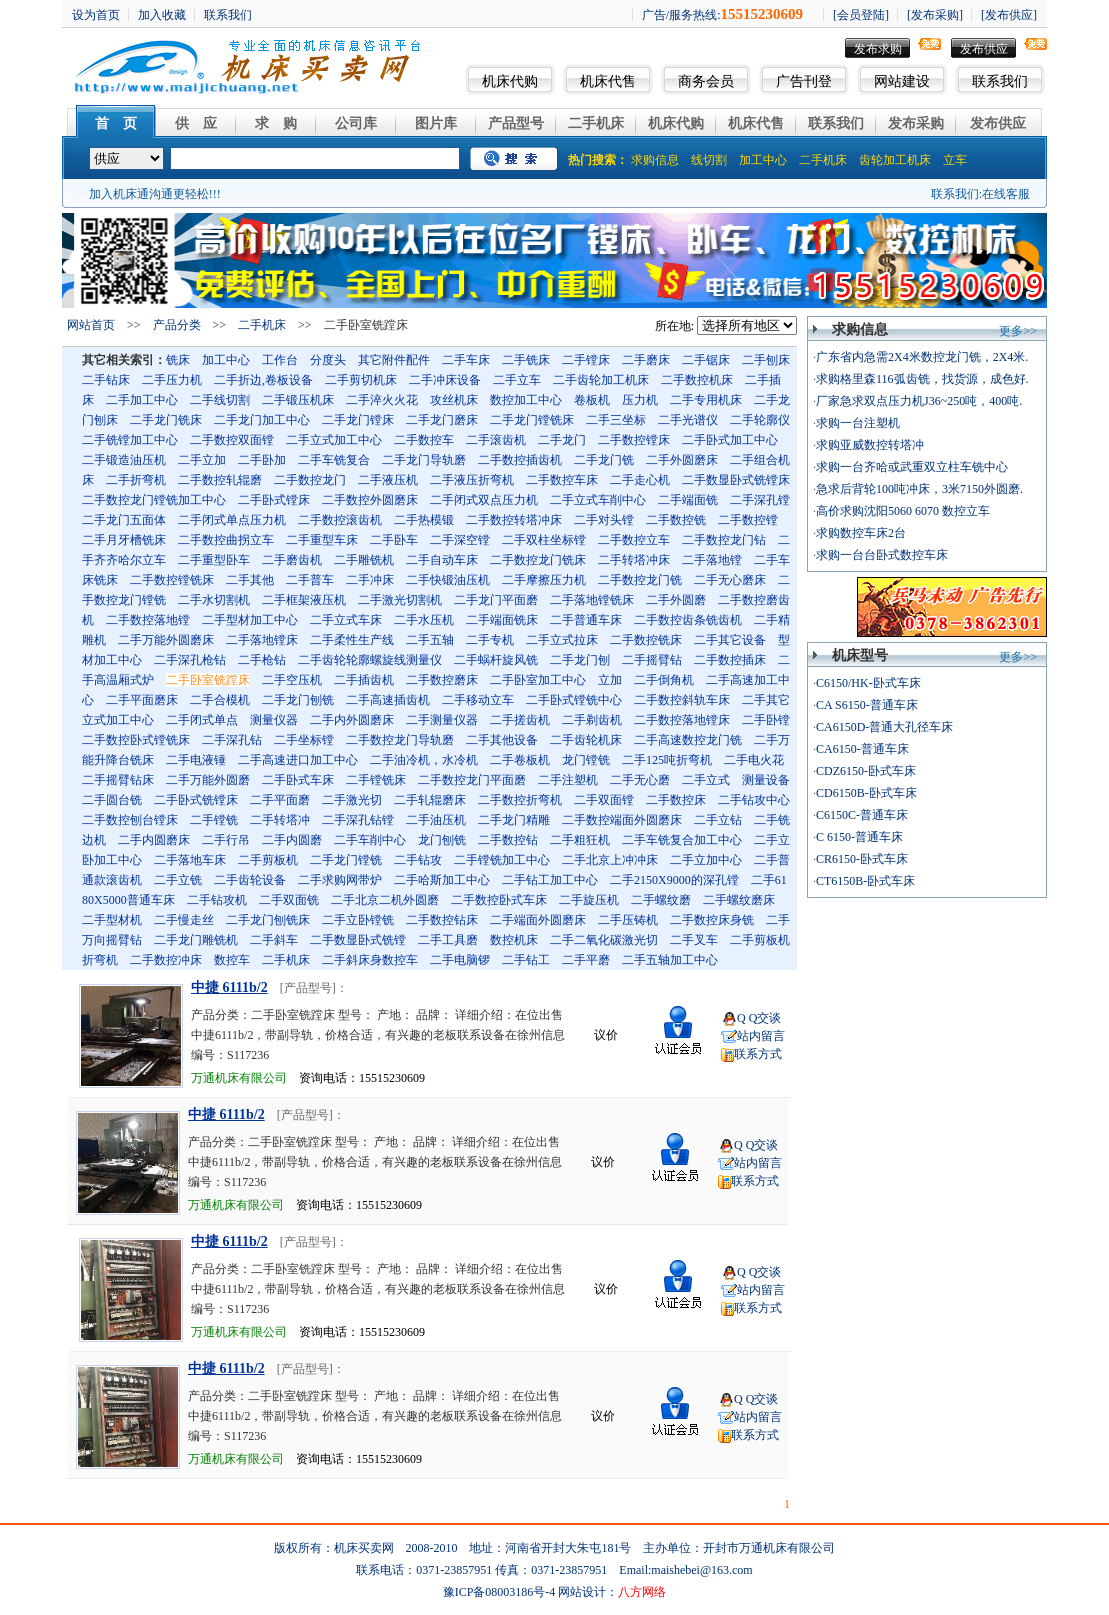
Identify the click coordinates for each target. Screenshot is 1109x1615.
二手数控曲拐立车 (226, 540)
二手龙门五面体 (124, 520)
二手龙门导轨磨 (424, 460)
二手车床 (466, 360)
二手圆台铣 (112, 800)
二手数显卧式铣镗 (358, 940)
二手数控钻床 (442, 920)
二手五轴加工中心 (670, 960)
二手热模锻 (424, 520)
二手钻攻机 (217, 900)
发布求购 (878, 49)
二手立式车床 (346, 620)
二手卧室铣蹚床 (208, 680)
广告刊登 (804, 81)
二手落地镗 (712, 560)
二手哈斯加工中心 (442, 880)
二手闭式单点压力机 (232, 520)
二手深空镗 (460, 540)
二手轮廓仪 (760, 420)
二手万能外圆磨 (208, 780)
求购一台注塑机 (858, 423)
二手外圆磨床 (682, 460)
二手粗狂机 (580, 840)
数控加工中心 (526, 400)
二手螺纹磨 (661, 900)
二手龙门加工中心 (262, 420)
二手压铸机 (628, 920)
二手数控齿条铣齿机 (688, 620)
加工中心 (763, 160)
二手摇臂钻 (652, 660)
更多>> (1018, 331)
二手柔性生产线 (352, 640)
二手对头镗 (604, 520)
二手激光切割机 (400, 600)
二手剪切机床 (361, 380)
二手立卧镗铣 (358, 920)
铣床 (178, 360)
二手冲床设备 (445, 380)
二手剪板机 (268, 860)
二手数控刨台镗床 (130, 820)
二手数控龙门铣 (640, 580)
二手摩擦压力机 (544, 580)
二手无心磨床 (730, 580)
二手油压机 (436, 820)
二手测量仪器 (442, 720)
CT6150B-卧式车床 (865, 881)
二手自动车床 (442, 560)
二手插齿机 (364, 680)
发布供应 (984, 49)
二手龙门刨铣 (298, 700)
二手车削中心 (370, 840)
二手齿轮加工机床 (601, 380)
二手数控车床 (562, 480)
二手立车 (517, 380)
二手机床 (596, 123)
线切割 (709, 160)
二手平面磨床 (142, 700)
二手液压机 (388, 480)
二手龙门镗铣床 (532, 420)
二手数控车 (424, 440)
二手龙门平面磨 (496, 600)
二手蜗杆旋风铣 (496, 660)
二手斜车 (274, 940)
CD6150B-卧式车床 (866, 793)
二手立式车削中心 (598, 500)
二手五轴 (430, 640)
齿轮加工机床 (895, 160)
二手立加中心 (706, 860)
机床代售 (608, 81)
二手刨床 (766, 360)
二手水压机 (424, 620)
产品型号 (516, 123)
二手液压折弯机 (472, 480)
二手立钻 (718, 820)
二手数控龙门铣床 (538, 560)
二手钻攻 (418, 860)
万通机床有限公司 (239, 1078)
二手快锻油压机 (448, 580)
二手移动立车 (478, 700)
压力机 (640, 400)
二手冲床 (370, 580)
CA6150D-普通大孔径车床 (884, 727)
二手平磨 (586, 960)
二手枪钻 (262, 660)
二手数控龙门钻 (724, 540)
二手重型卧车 (214, 560)
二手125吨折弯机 (667, 760)
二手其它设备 (730, 640)
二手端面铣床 (502, 620)
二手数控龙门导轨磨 (400, 740)
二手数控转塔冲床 (514, 520)
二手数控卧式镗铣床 (136, 740)
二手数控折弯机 (520, 800)
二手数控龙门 (310, 480)
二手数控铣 (676, 520)
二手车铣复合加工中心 (682, 840)
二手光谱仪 (688, 420)
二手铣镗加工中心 (130, 440)
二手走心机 (640, 480)
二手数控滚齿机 (340, 520)
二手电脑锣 (460, 960)
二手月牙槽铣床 (124, 540)
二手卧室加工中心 (538, 680)
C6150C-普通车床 (862, 815)
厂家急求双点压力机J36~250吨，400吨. (919, 401)
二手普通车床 (586, 620)
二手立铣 (178, 880)
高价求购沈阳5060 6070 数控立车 (903, 511)
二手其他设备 (502, 740)
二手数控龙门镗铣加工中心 (154, 500)
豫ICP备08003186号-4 (499, 1592)
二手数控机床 (697, 380)
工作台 (280, 360)
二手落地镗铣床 (592, 600)
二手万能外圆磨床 (166, 640)
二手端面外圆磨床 (538, 920)
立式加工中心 (118, 720)
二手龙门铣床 (166, 420)
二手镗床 (586, 360)
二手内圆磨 (292, 840)
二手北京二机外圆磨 (385, 900)
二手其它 (766, 700)
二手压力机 (172, 380)
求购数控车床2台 (861, 533)
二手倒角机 (664, 680)
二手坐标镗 (304, 740)
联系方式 (758, 1054)
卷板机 (592, 400)
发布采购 (916, 123)
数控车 (232, 960)
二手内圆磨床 (154, 840)
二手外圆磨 (676, 600)
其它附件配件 (394, 360)
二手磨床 (646, 360)
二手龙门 (562, 440)
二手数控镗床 (634, 440)
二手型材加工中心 (250, 620)
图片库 (436, 123)
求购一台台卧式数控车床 (882, 555)
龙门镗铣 (586, 760)
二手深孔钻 (232, 740)
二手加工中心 (142, 400)
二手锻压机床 (298, 400)
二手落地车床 (190, 860)
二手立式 (706, 780)
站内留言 (761, 1036)
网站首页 (91, 325)
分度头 (328, 360)
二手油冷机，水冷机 (424, 760)
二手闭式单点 (202, 720)
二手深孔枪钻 (190, 660)
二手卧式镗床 (274, 500)
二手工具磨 (448, 940)
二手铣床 (526, 360)
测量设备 (766, 780)
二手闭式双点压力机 (484, 500)
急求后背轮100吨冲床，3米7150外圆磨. (919, 489)
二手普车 (310, 580)
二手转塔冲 (280, 820)
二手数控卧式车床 (499, 900)
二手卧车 (394, 540)
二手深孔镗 (760, 500)
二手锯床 (706, 360)
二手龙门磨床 (442, 420)
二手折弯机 (136, 480)
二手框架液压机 (304, 600)
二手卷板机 (520, 760)
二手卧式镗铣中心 (574, 700)
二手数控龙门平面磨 (472, 780)
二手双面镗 (604, 800)
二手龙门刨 (580, 660)
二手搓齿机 (520, 720)
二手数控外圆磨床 (370, 500)
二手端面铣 (688, 500)
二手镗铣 (214, 820)
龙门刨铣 (442, 840)
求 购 (276, 123)
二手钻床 (106, 380)
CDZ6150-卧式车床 (866, 771)
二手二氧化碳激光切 (604, 940)
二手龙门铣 (604, 460)
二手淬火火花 (382, 400)
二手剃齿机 (592, 720)
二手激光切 (352, 800)
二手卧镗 (766, 720)
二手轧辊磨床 (430, 800)
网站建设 (902, 81)
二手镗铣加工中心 (502, 860)
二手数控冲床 (166, 960)
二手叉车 (694, 940)
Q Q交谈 (759, 1018)
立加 (610, 680)
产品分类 (177, 325)
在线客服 (1006, 194)
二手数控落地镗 (148, 620)
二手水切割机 (214, 600)
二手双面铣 (289, 900)
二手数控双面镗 (232, 440)
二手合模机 (220, 700)
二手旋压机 (589, 900)
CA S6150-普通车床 (867, 705)
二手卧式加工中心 (730, 440)
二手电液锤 (196, 760)
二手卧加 (262, 460)
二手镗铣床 (376, 780)
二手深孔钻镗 (358, 820)
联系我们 (1000, 81)
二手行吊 (226, 840)
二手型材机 (112, 920)
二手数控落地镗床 (682, 720)
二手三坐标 (616, 420)
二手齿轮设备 (250, 880)
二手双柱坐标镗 (544, 540)
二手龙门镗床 (358, 420)
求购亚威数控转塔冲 (870, 445)
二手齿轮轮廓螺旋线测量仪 (370, 660)
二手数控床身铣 (712, 920)
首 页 (116, 123)
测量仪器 (274, 720)
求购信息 (655, 160)
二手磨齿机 (292, 560)
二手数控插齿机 (520, 460)
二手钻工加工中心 (550, 880)
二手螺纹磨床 (739, 900)
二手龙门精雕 (514, 820)
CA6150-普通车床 (862, 749)
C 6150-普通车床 (859, 837)
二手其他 (250, 580)
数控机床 (514, 940)
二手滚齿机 (496, 440)
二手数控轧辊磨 (220, 480)
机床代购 (510, 81)
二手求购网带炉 (340, 880)
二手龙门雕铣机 (196, 940)
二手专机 (490, 640)
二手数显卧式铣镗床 (736, 480)
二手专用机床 (706, 400)
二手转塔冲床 (634, 560)
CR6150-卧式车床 (862, 859)
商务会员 (706, 81)
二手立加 (202, 460)
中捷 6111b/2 (229, 987)
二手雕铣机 (364, 560)
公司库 (356, 123)
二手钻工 (526, 960)
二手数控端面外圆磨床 (622, 820)
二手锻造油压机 (124, 460)
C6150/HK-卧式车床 (868, 683)
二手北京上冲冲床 (610, 860)
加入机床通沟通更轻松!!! (155, 194)
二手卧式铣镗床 (196, 800)
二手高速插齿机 (388, 700)
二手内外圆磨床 (352, 720)
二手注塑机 (568, 780)
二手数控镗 (748, 520)
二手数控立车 (634, 540)
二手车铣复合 (334, 460)
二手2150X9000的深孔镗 (674, 880)
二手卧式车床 (298, 780)
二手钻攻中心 (754, 800)
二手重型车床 (322, 540)
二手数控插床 (730, 660)
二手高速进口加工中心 (298, 760)
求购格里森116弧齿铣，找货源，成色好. (922, 379)
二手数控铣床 (646, 640)
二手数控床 (676, 800)
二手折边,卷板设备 (263, 380)
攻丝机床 (454, 400)
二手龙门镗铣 (346, 860)
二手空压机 (292, 680)
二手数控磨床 (442, 680)
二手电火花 (754, 760)
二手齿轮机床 (586, 740)
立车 (955, 160)
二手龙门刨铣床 (268, 920)
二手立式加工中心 (334, 440)
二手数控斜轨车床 (682, 700)
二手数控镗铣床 (172, 580)
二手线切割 (220, 400)
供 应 (196, 123)
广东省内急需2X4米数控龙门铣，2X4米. (922, 357)
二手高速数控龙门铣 (688, 740)
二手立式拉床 (562, 640)
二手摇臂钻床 (118, 780)
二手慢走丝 (184, 920)
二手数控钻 (508, 840)
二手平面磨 (280, 800)
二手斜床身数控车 (370, 960)
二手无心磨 (640, 780)
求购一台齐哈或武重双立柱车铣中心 (912, 467)
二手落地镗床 (262, 640)
